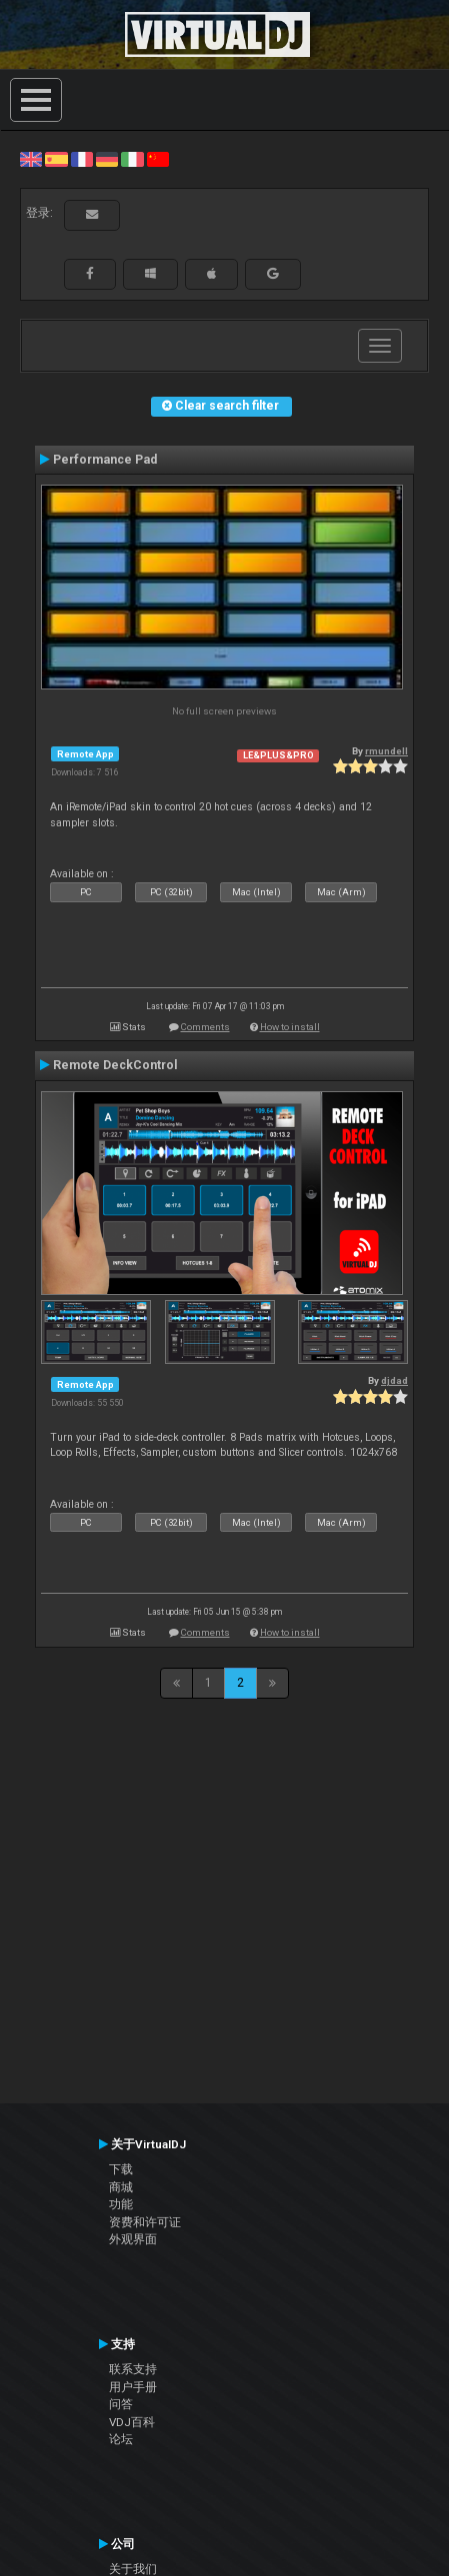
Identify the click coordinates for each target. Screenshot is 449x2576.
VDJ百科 (132, 2422)
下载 (121, 2169)
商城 (121, 2187)
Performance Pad (105, 460)
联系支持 (133, 2369)
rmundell (386, 750)
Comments (205, 1026)
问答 (121, 2404)
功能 (121, 2204)
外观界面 (133, 2239)
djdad (394, 1380)
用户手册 (133, 2387)
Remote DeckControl (115, 1065)
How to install (290, 1026)
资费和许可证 (145, 2222)
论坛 (121, 2439)
